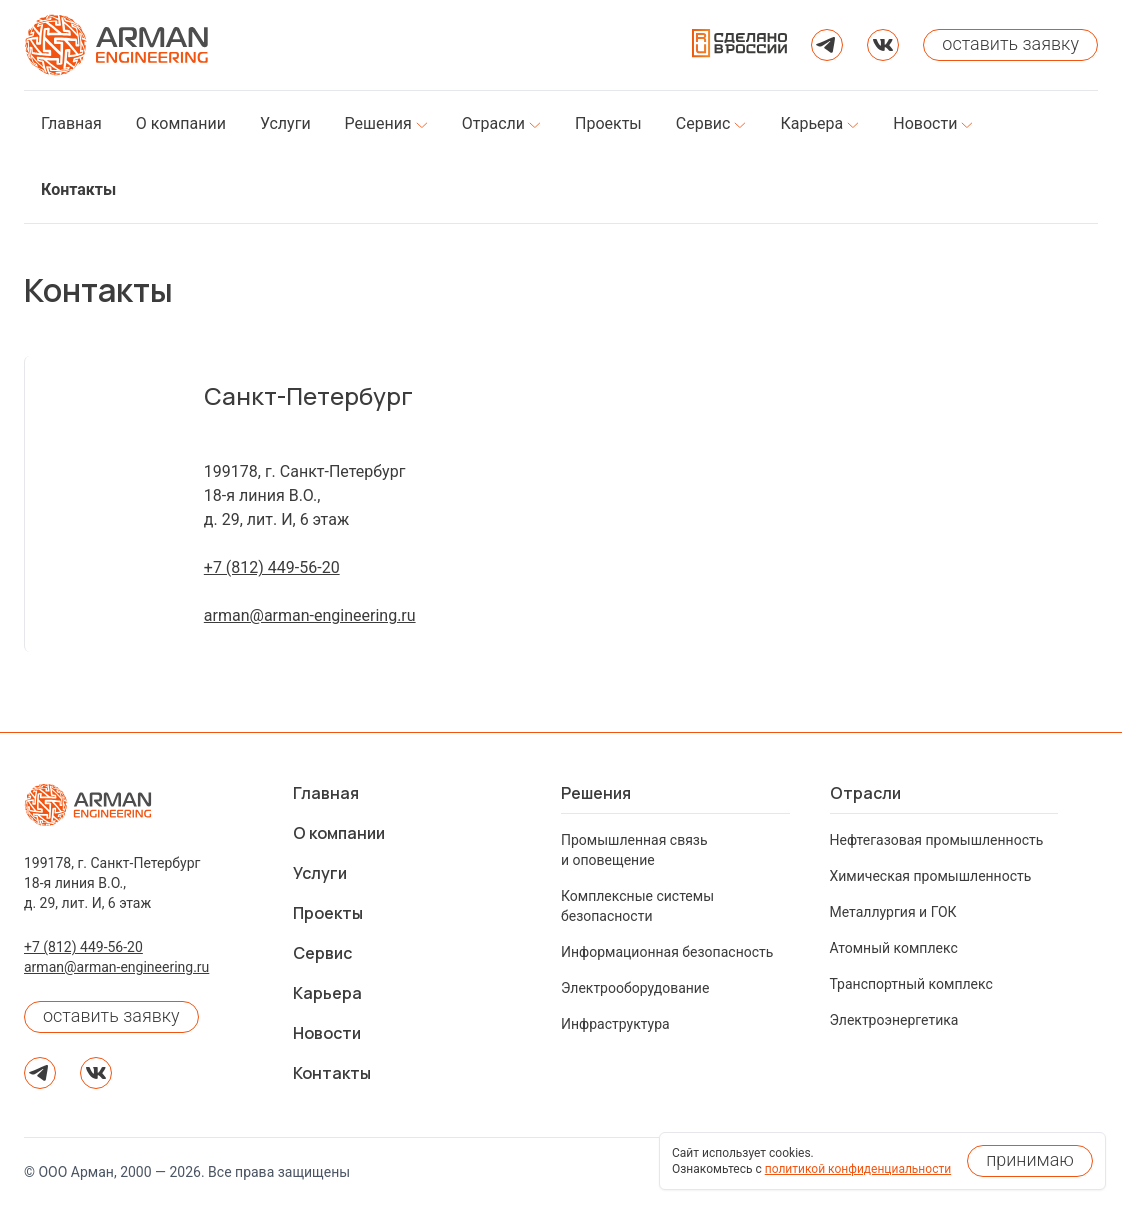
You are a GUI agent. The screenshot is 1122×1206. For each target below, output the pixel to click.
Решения (596, 793)
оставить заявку (111, 1015)
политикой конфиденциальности (858, 1169)
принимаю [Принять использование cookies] (1030, 1159)
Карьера (327, 993)
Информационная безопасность (667, 952)
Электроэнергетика (894, 1020)
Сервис (322, 953)
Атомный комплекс (894, 948)
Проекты (328, 913)
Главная (326, 793)
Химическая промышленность (931, 876)
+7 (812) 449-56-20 (272, 567)
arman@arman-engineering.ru (310, 615)
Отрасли (865, 793)
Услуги (320, 873)
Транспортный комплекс (911, 984)
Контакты (332, 1073)
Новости (327, 1033)
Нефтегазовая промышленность (937, 840)
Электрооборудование (635, 988)
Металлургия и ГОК (893, 912)
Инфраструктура (615, 1024)
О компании (339, 833)
